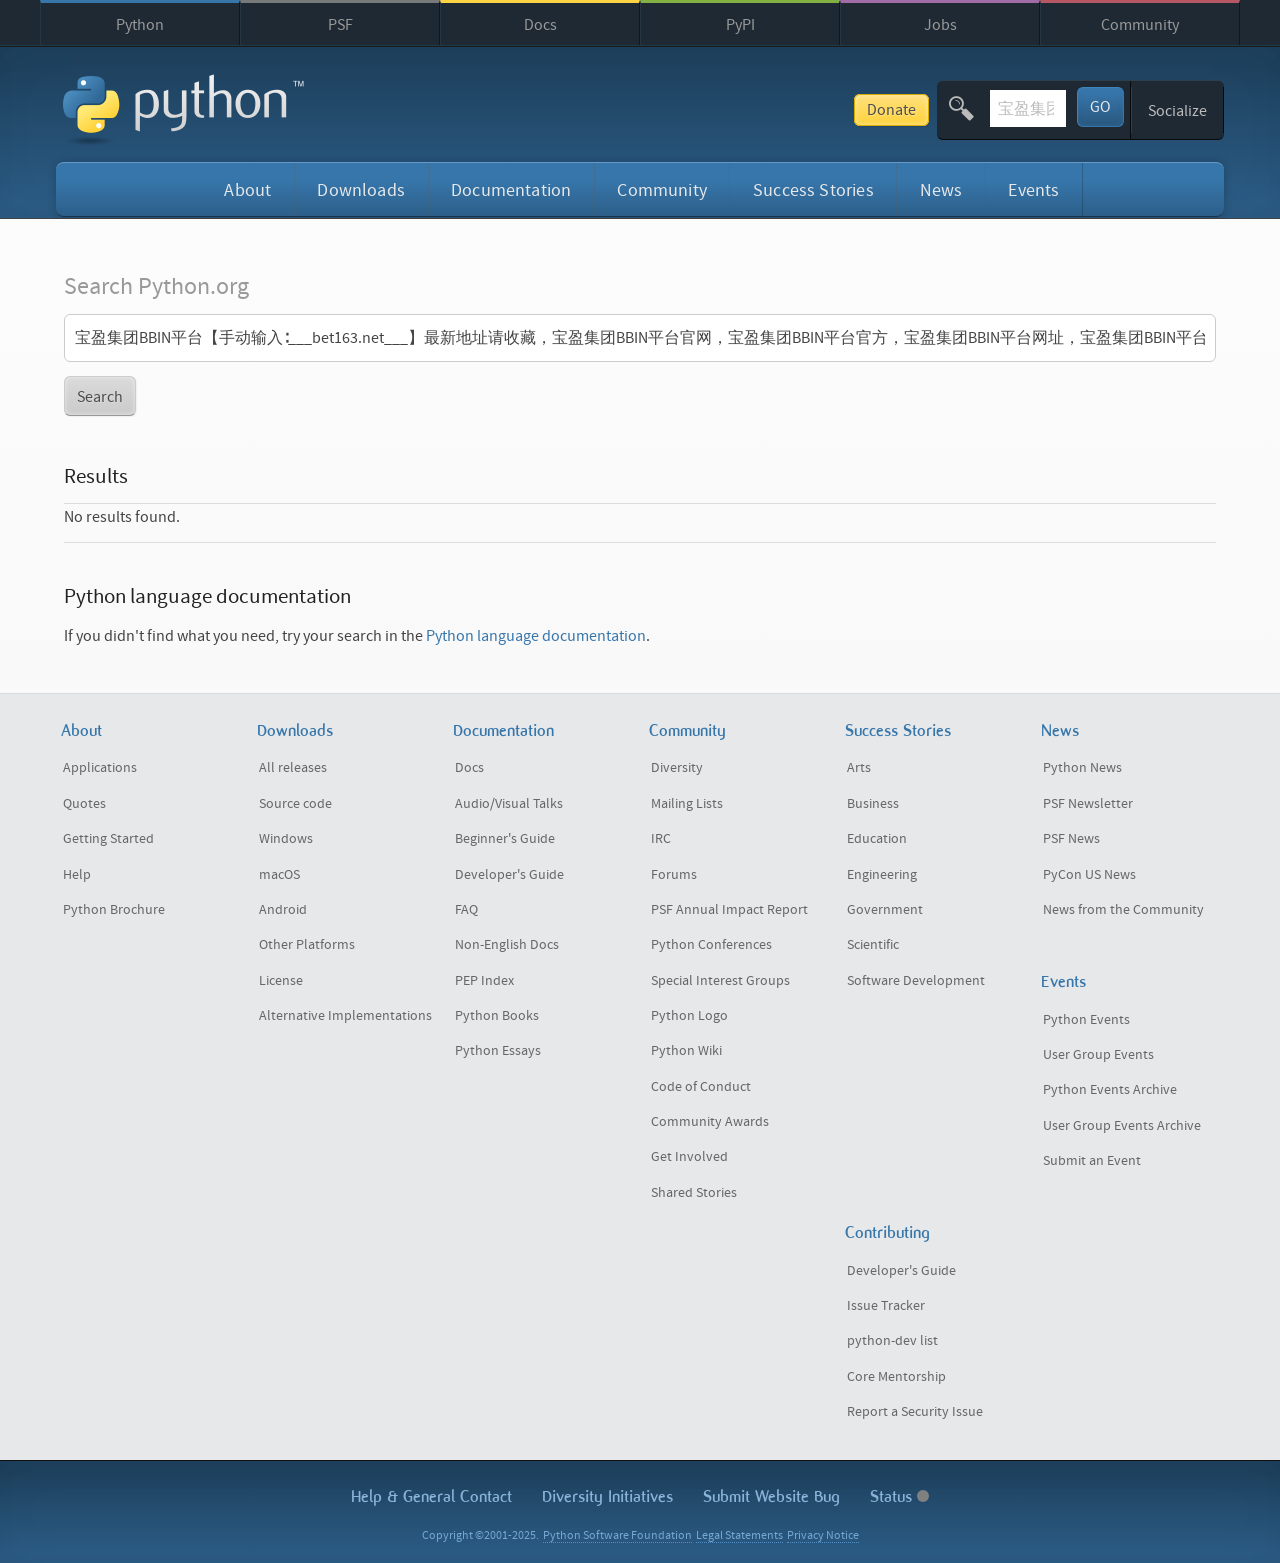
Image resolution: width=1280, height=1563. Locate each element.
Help (77, 875)
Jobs (940, 25)
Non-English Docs (507, 945)
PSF (340, 25)
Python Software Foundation (617, 1535)
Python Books (497, 1016)
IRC (661, 839)
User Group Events (1098, 1055)
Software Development (916, 981)
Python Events (1086, 1020)
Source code (295, 804)
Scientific (873, 945)
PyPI (740, 25)
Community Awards (710, 1122)
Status (899, 1496)
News (941, 190)
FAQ (466, 910)
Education (877, 839)
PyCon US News (1089, 875)
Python (140, 25)
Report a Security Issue (915, 1412)
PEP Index (484, 981)
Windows (286, 839)
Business (873, 804)
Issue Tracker (886, 1306)
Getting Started (108, 839)
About (247, 190)
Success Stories (813, 190)
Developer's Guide (509, 875)
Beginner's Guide (505, 839)
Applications (100, 768)
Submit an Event (1092, 1161)
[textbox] (954, 108)
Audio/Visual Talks (509, 804)
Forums (674, 875)
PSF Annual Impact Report (729, 910)
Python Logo (689, 1016)
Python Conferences (711, 945)
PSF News (1071, 839)
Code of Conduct (701, 1087)
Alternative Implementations (345, 1016)
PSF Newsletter (1088, 804)
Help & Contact (431, 1496)
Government (885, 910)
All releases (293, 768)
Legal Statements (739, 1535)
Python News (1082, 768)
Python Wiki (686, 1051)
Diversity (677, 768)
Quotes (84, 804)
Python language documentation (536, 636)
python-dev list (892, 1341)
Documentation (511, 190)
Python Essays (498, 1051)
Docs (540, 25)
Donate (743, 110)
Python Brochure (114, 910)
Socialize (1177, 111)
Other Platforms (307, 945)
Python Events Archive (1110, 1090)
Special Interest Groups (720, 981)
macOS (279, 875)
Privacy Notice (823, 1535)
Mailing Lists (687, 804)
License (281, 981)
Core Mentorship (896, 1377)
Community (1140, 25)
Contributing (887, 1232)
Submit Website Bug (771, 1496)
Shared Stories (694, 1193)
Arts (859, 768)
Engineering (882, 875)
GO (1100, 107)
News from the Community (1123, 910)
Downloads (361, 190)
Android (283, 910)
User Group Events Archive (1122, 1126)
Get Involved (689, 1157)
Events (1033, 190)
